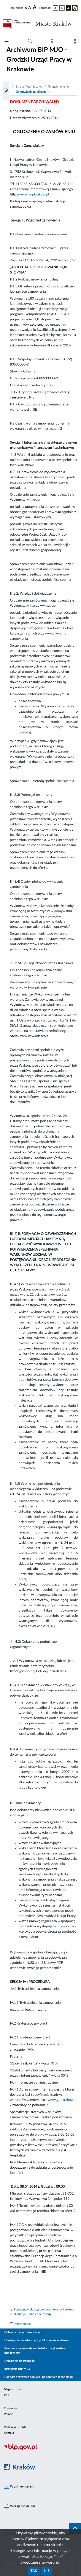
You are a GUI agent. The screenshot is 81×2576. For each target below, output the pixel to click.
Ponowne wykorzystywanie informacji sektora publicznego (34, 2351)
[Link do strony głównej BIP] (40, 24)
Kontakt (9, 2433)
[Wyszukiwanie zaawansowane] (30, 41)
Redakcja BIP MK (15, 2427)
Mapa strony (12, 2389)
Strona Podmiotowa (29, 86)
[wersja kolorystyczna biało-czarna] (62, 8)
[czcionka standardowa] (26, 7)
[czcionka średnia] (30, 8)
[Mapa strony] (53, 42)
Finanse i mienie (58, 86)
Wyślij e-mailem (19, 2486)
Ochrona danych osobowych (23, 2332)
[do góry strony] (75, 2528)
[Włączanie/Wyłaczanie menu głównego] (6, 42)
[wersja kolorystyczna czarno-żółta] (68, 8)
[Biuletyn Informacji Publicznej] (40, 2449)
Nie (46, 2571)
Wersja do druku (19, 2506)
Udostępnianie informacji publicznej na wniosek (36, 2340)
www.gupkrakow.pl (34, 194)
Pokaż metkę (22, 2323)
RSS (6, 2395)
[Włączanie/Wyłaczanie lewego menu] (6, 90)
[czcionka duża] (35, 7)
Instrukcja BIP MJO (17, 2369)
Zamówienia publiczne (31, 91)
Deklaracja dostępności (19, 2361)
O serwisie (10, 2408)
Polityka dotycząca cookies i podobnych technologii (38, 2377)
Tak (33, 2571)
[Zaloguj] (76, 42)
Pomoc (8, 2414)
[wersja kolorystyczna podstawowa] (55, 8)
